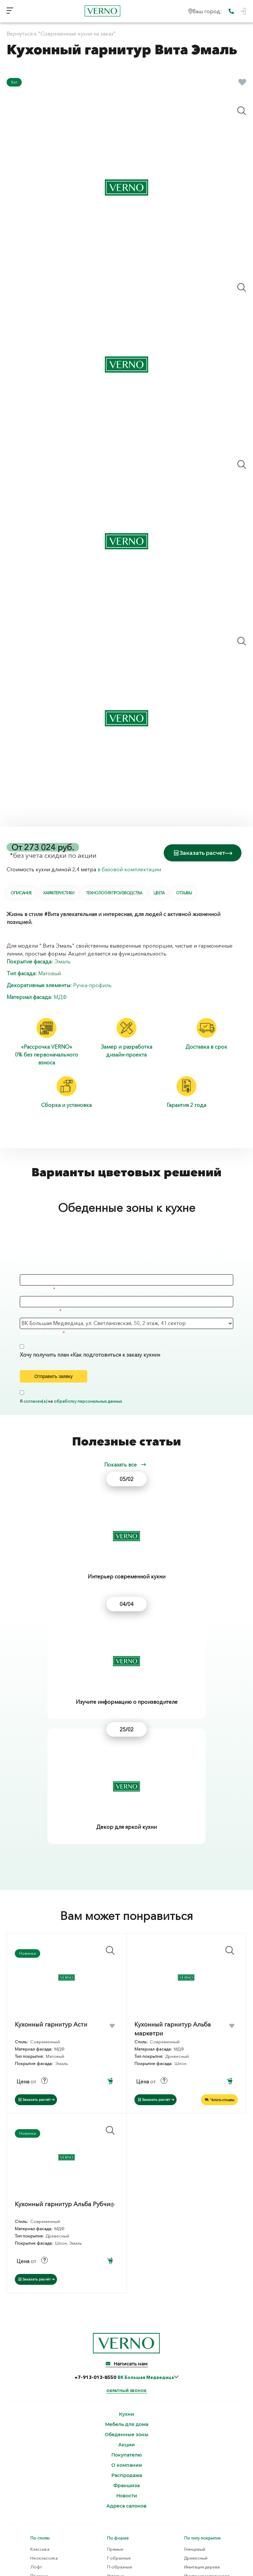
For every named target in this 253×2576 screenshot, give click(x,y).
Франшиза (126, 2296)
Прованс (39, 2386)
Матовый (49, 972)
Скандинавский (46, 2404)
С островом (119, 2404)
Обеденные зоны (127, 2245)
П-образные (119, 2377)
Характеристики (58, 891)
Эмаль (62, 960)
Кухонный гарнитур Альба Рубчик (64, 2015)
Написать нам (127, 2175)
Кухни (126, 2225)
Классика (39, 2359)
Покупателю (126, 2266)
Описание (21, 891)
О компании (126, 2276)
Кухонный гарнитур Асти (51, 1835)
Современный (45, 2395)
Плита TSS (194, 2469)
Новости (126, 2306)
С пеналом (118, 2413)
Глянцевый (194, 2359)
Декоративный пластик (46, 2452)
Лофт (36, 2377)
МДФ (60, 995)
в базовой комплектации (129, 868)
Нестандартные (122, 2422)
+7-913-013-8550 (124, 2188)
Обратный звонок (126, 2201)
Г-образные (119, 2368)
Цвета (159, 891)
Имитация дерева (202, 2377)
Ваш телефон (35, 1288)
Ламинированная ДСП (207, 2452)
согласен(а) (35, 1400)
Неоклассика (44, 2368)
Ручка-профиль (92, 984)
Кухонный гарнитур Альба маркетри (172, 1839)
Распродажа (126, 2286)
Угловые (115, 2386)
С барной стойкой (126, 2395)
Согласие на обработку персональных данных (126, 2542)
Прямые (115, 2359)
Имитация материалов (207, 2386)
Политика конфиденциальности (126, 2534)
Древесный (196, 2368)
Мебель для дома (126, 2235)
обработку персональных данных (88, 1400)
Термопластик (37, 2460)
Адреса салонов (126, 2317)
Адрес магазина (39, 1309)
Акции (126, 2255)
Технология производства (114, 891)
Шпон (29, 2469)
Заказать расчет (202, 852)
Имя (25, 1266)
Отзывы (184, 891)
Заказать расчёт (36, 1910)
